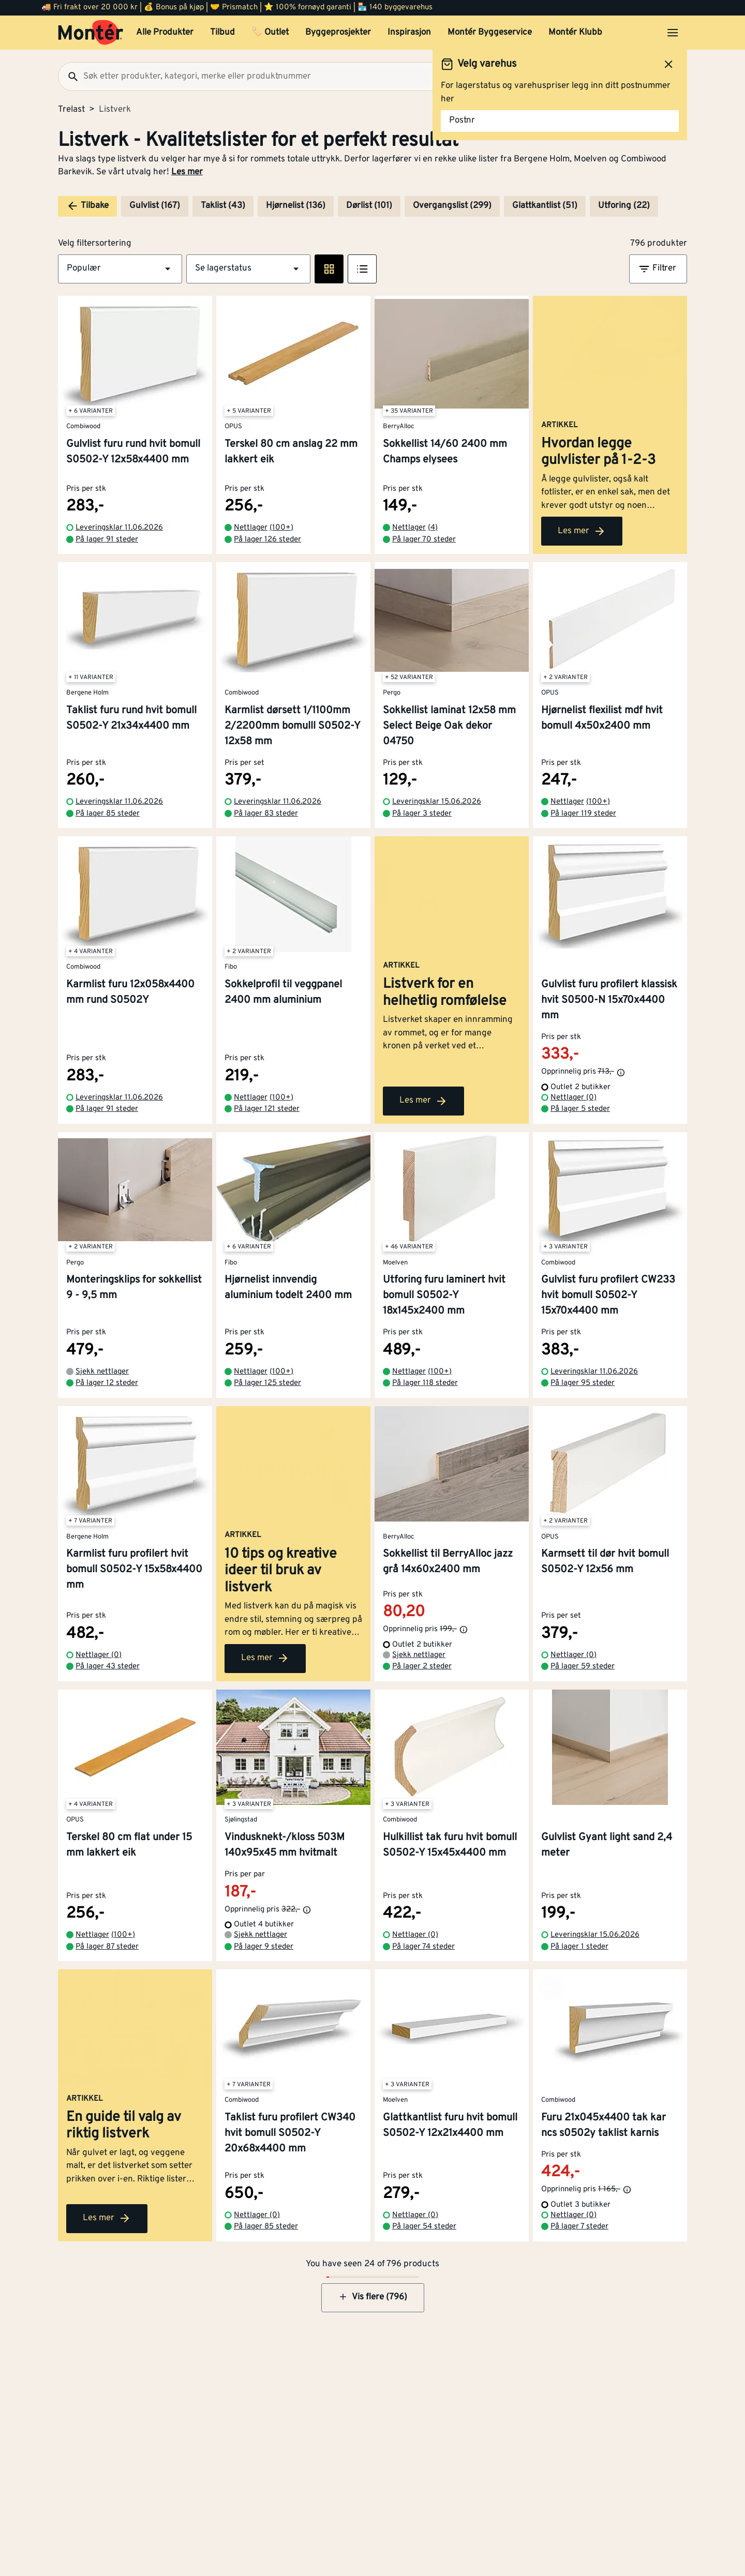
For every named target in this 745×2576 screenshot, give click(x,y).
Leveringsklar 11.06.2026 (119, 528)
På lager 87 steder (107, 1947)
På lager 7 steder (579, 2227)
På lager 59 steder (582, 1666)
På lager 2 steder (422, 1666)
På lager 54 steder (424, 2227)
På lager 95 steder (582, 1383)
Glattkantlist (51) (544, 206)
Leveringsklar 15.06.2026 (436, 802)
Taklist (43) (223, 206)
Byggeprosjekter (338, 32)
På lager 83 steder (266, 814)
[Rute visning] (329, 268)
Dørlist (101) (369, 206)
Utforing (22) (624, 206)
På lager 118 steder (425, 1383)
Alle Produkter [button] (164, 32)
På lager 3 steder (422, 814)
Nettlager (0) (573, 1098)
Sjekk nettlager (102, 1372)
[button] (120, 268)
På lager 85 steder (108, 814)
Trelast (71, 109)
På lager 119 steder (583, 814)
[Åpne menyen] (672, 32)
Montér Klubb (575, 32)
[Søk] (68, 76)
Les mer (187, 172)
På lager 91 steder (107, 540)
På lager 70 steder (424, 540)
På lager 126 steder (267, 540)
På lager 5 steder (580, 1109)
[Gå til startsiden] (91, 33)
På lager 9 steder (263, 1947)
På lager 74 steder (423, 1947)
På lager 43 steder (108, 1666)
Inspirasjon (409, 32)
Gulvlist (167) (154, 206)
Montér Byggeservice (490, 32)
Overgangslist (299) (452, 206)
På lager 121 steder (267, 1109)
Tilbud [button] (222, 32)
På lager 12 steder (107, 1383)
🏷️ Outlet (270, 32)
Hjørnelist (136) (295, 206)
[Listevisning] (362, 268)
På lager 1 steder (579, 1947)
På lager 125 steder (267, 1383)
